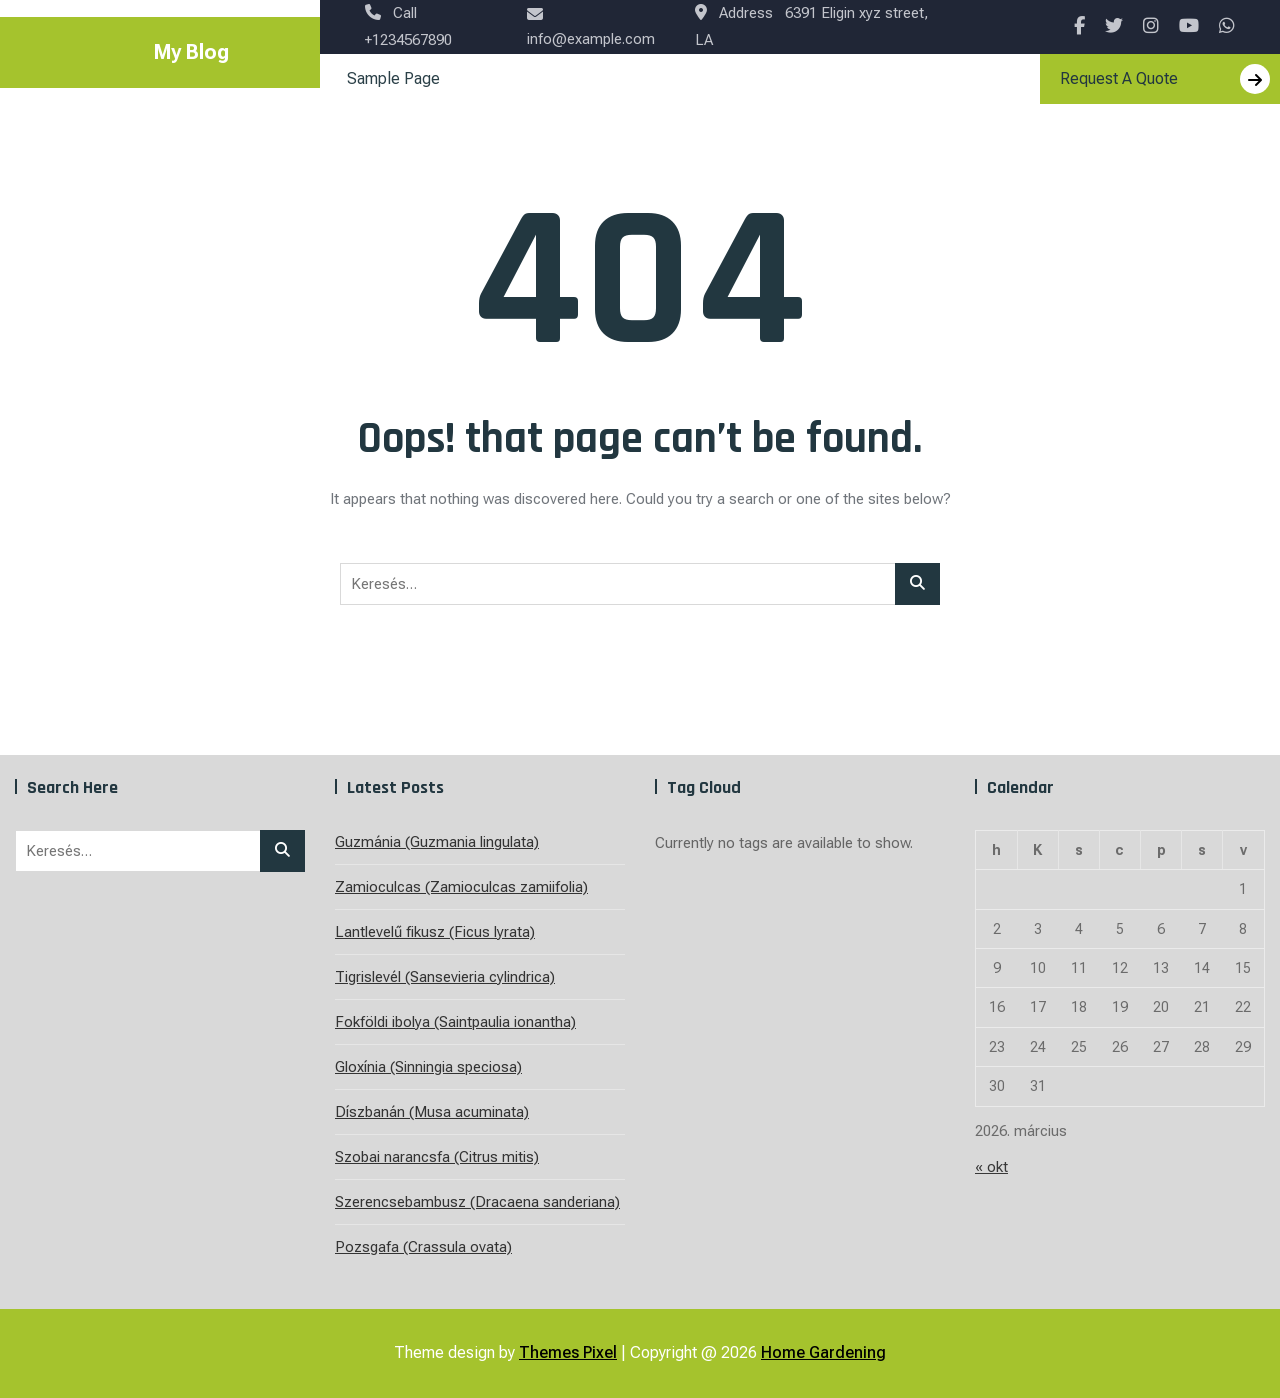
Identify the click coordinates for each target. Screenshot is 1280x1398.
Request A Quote (1165, 79)
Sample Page (393, 78)
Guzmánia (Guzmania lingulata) (437, 842)
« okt (991, 1167)
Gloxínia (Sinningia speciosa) (428, 1067)
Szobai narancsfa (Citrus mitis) (437, 1157)
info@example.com (591, 27)
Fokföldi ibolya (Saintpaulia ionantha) (455, 1022)
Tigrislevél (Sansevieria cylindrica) (445, 977)
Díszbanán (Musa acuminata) (432, 1112)
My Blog (191, 52)
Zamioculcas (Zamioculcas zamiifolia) (461, 887)
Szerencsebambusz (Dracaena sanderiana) (477, 1202)
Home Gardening (823, 1352)
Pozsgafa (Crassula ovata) (423, 1247)
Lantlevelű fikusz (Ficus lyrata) (435, 932)
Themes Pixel (568, 1352)
